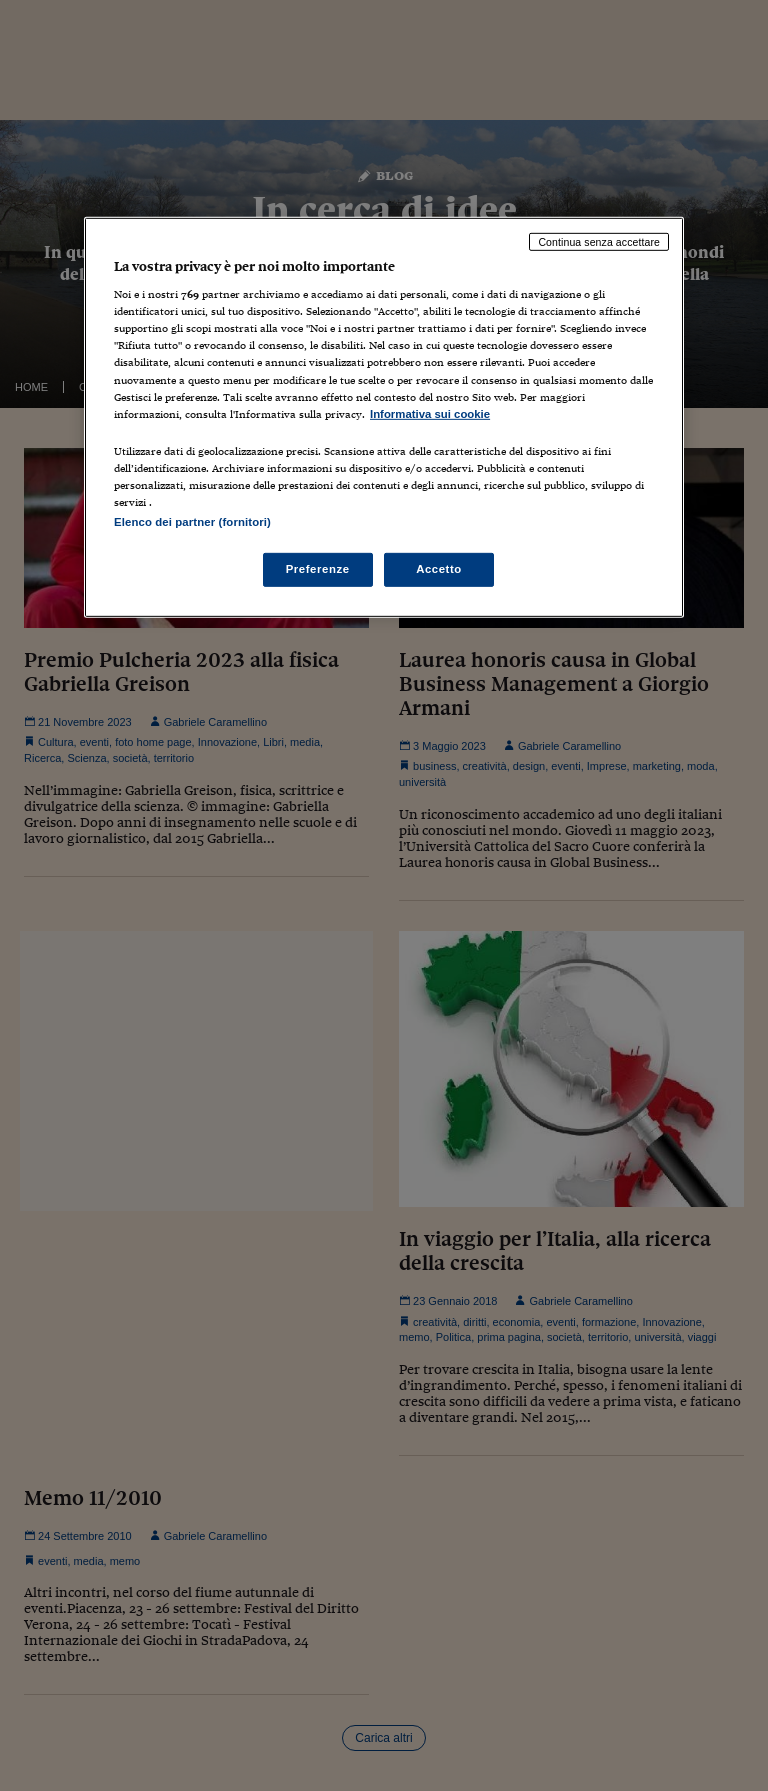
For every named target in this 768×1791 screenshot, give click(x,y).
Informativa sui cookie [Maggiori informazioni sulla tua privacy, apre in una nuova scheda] (430, 414)
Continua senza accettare (599, 241)
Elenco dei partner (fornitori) (192, 522)
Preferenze (318, 569)
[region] (384, 416)
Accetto (439, 569)
